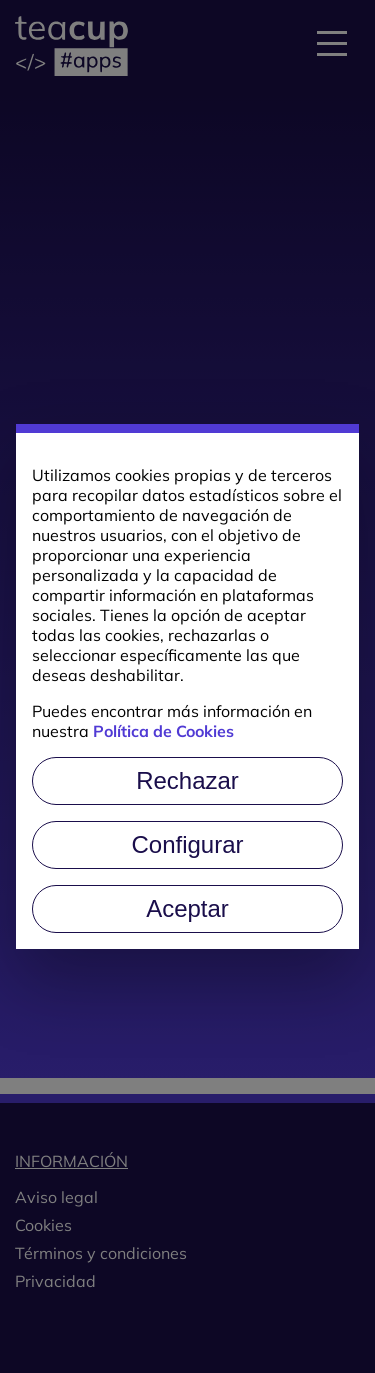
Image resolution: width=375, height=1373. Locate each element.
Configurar (187, 844)
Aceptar (187, 908)
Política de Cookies (163, 731)
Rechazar (187, 780)
